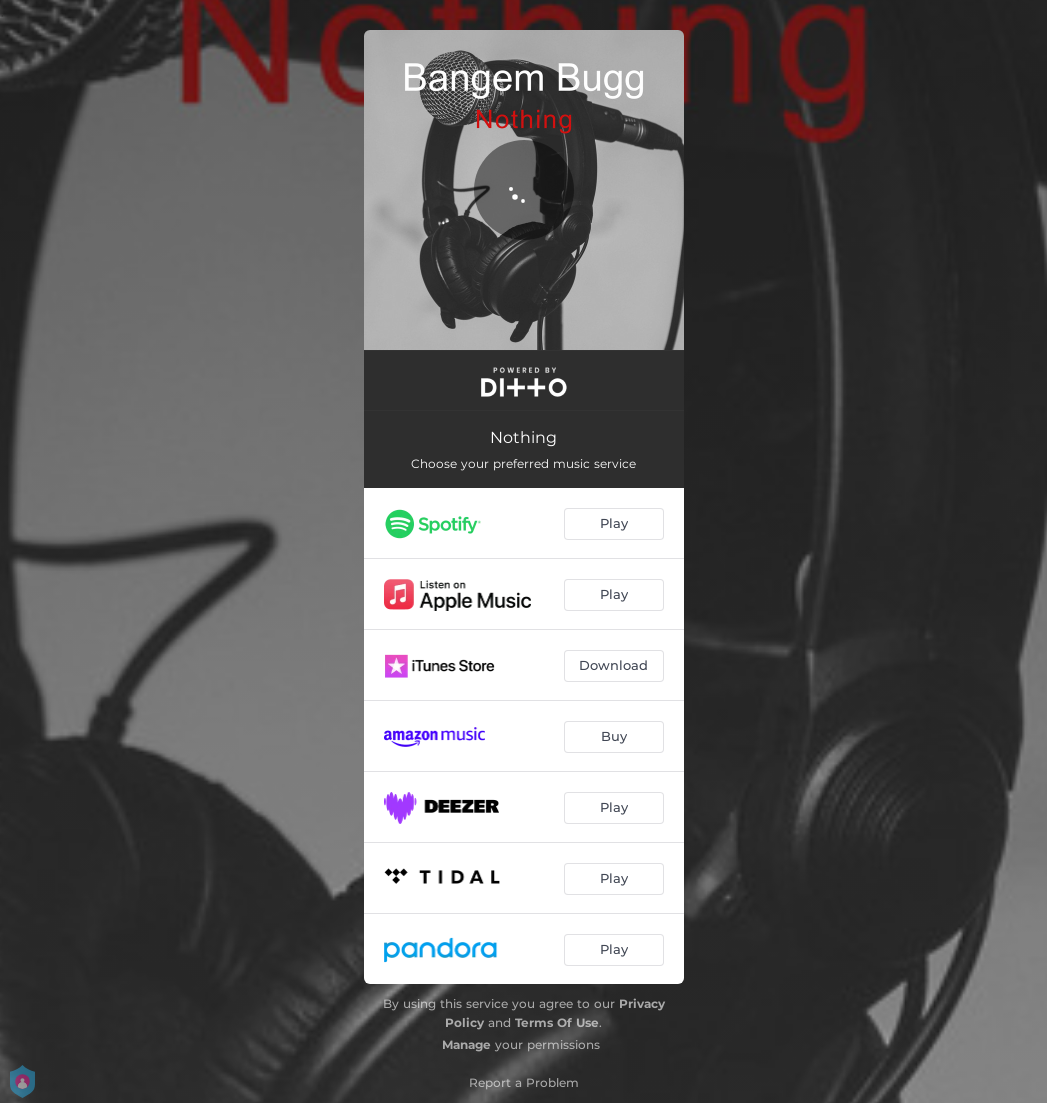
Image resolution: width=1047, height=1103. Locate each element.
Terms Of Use (557, 1022)
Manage (466, 1044)
